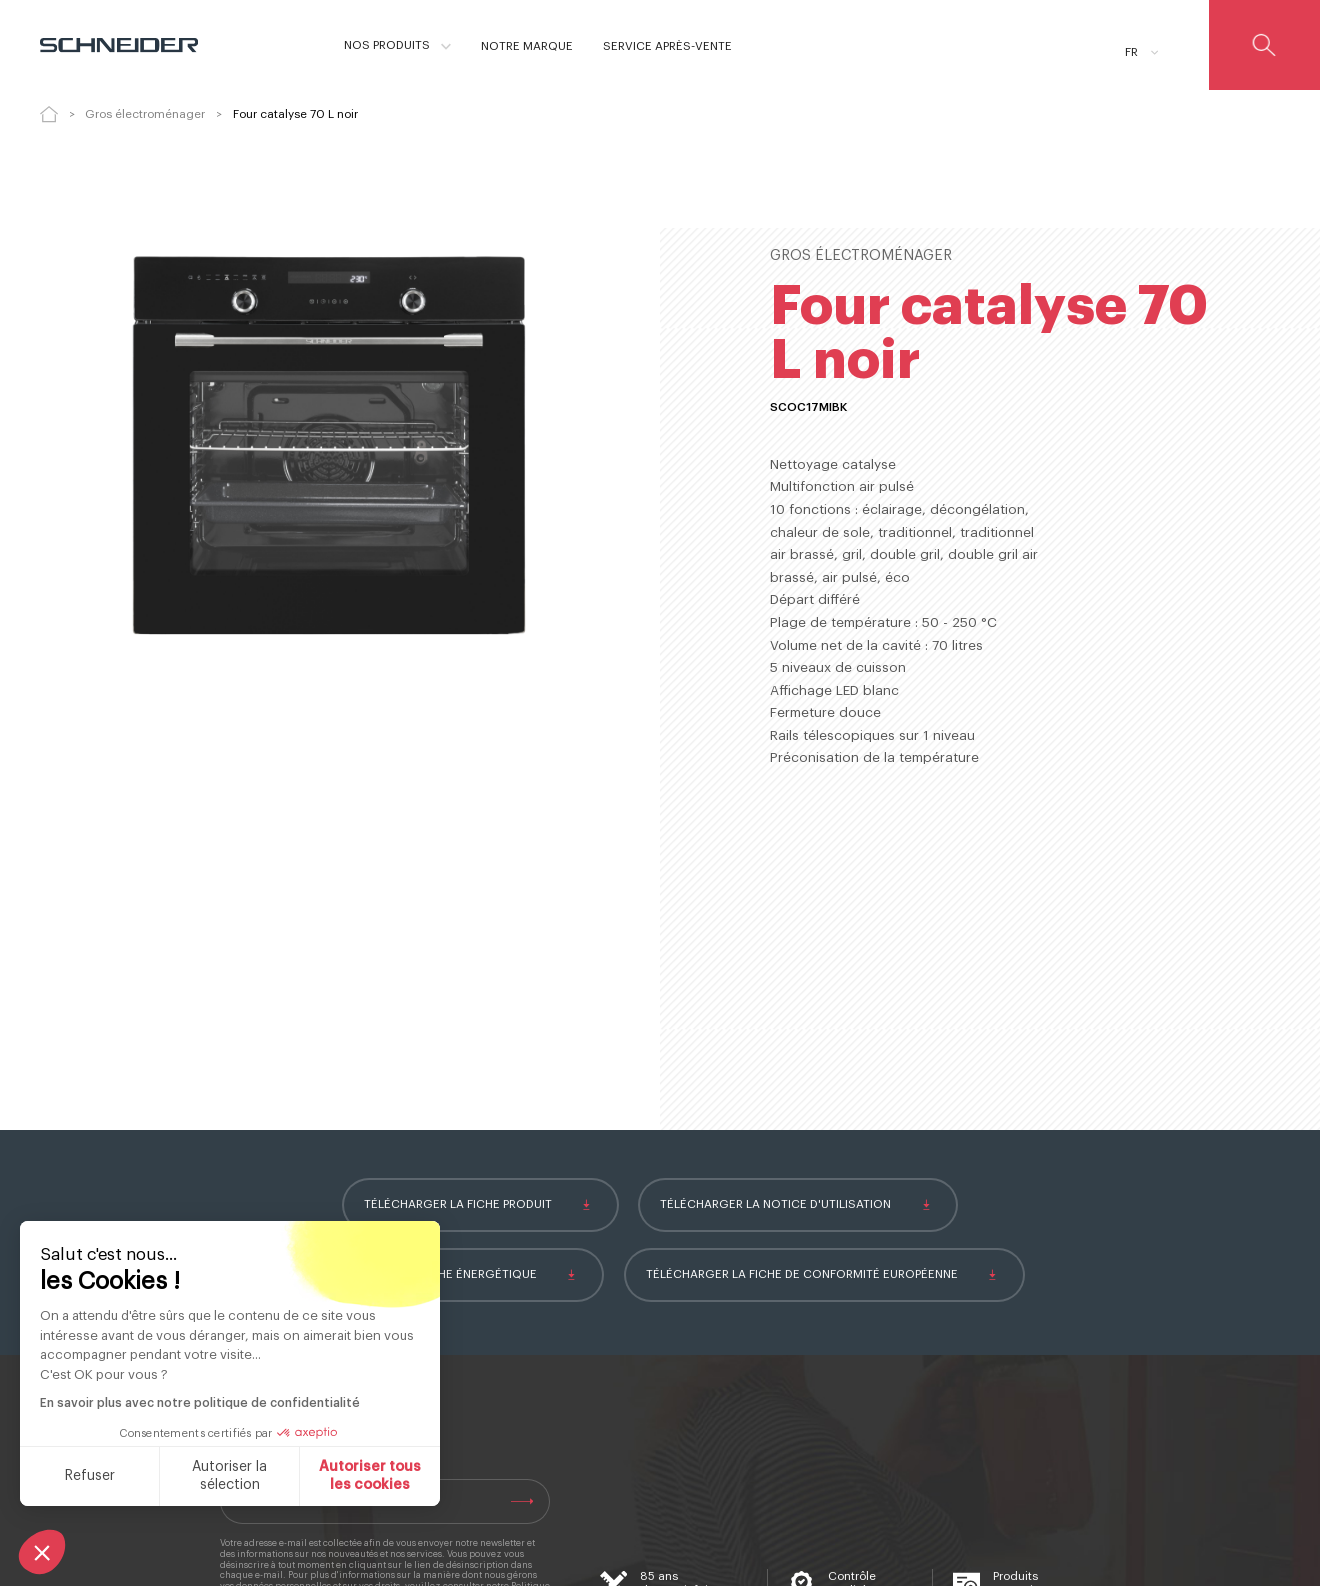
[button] (42, 1552)
